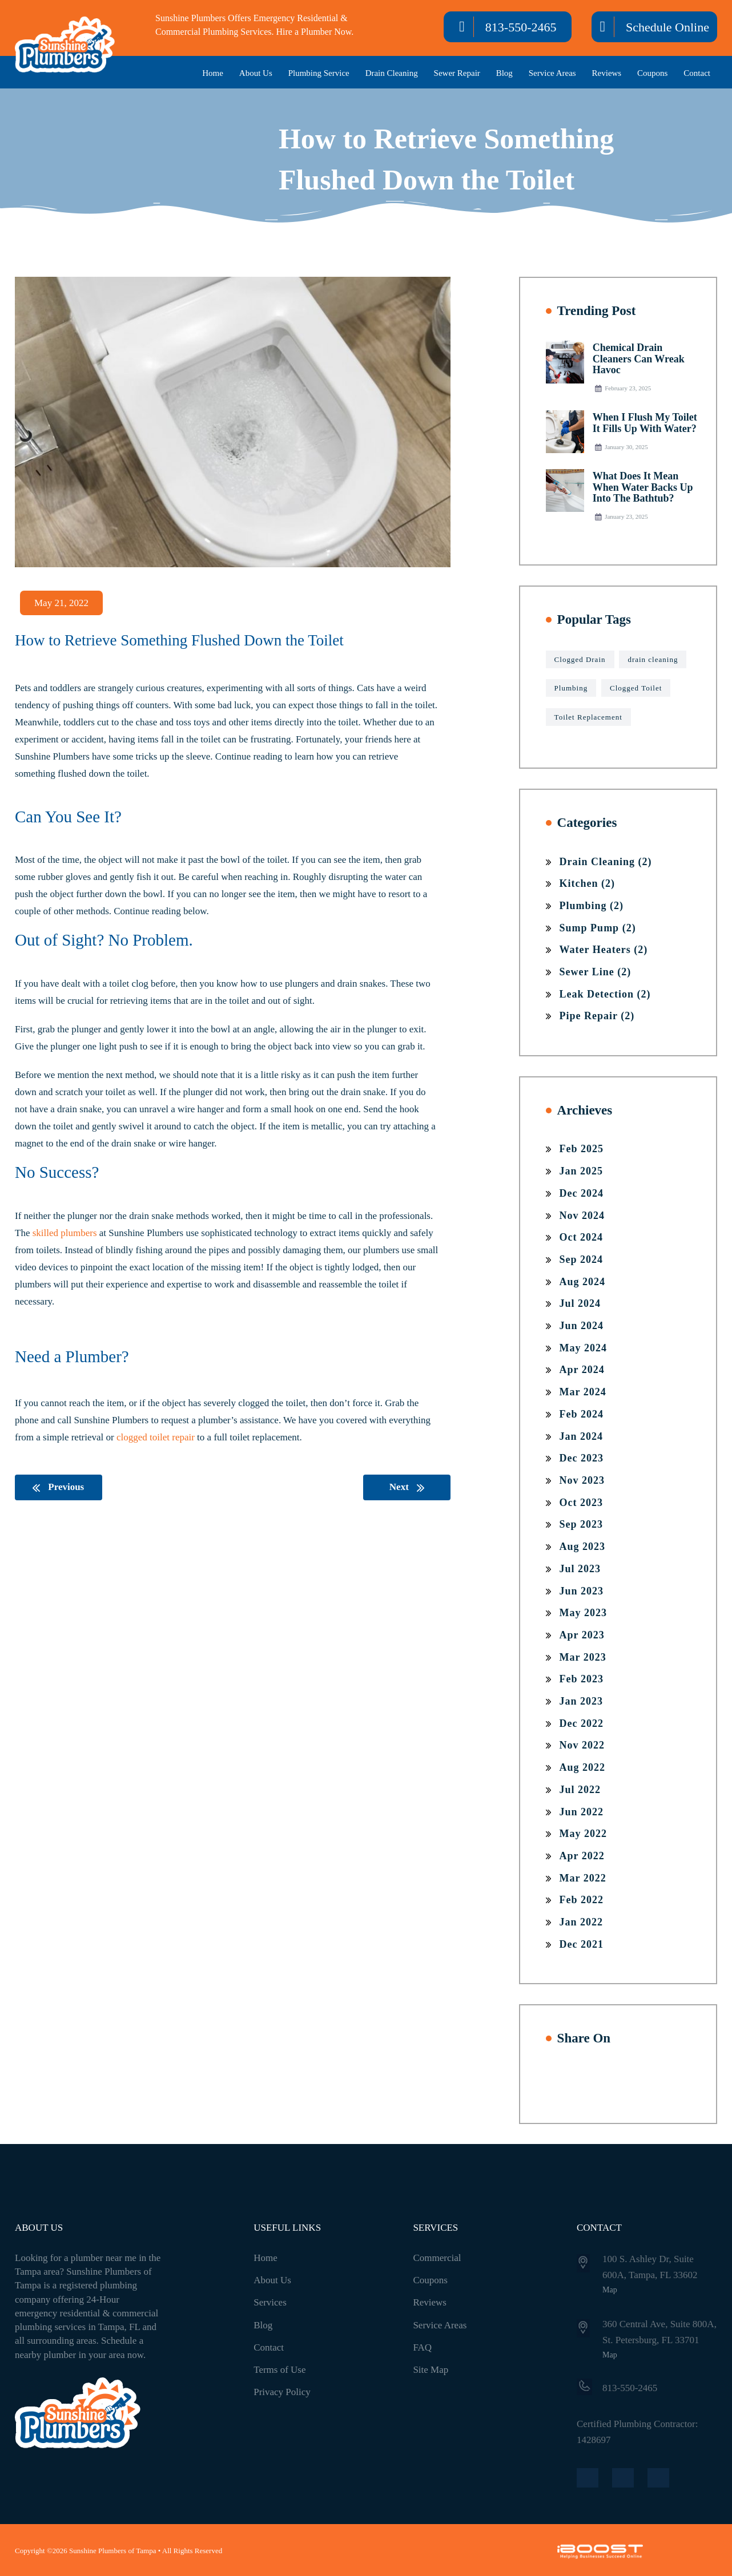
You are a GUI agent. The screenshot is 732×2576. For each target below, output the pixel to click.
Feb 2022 (582, 1899)
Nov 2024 (582, 1215)
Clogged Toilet (636, 688)
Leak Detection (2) (605, 994)
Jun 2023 (582, 1591)
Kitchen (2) (587, 883)
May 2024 (584, 1348)
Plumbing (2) (592, 905)
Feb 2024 (582, 1414)
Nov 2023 (582, 1480)
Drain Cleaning (391, 73)
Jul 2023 (580, 1568)
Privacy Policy (282, 2392)
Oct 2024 (581, 1237)
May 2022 (584, 1833)
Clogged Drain (580, 659)
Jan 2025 (582, 1171)
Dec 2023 (582, 1458)
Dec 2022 (582, 1723)
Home (212, 73)
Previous (66, 1486)
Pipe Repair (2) (597, 1015)
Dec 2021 (582, 1944)
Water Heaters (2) (604, 949)
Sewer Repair (457, 73)
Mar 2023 (583, 1657)
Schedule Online (667, 27)
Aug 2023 (583, 1546)
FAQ (422, 2347)
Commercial (437, 2257)
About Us (255, 73)
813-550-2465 (521, 27)
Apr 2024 (582, 1369)
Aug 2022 (583, 1767)
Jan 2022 (582, 1922)
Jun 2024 (582, 1325)
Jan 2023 (582, 1701)
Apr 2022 (582, 1856)
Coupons (652, 73)
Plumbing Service (318, 73)
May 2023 (584, 1612)
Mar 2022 (583, 1878)
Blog (504, 73)
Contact (696, 73)
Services (270, 2302)
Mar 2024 (583, 1392)
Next (399, 1486)
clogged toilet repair (155, 1437)
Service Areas (552, 73)
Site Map (430, 2369)
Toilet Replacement (588, 717)
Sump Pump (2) (598, 928)
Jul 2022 (580, 1789)
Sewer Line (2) (596, 972)
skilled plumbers (65, 1233)
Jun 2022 (582, 1812)
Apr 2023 (582, 1635)
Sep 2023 (582, 1524)
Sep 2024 (582, 1259)
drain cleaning (653, 659)
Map (609, 2290)
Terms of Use (279, 2369)
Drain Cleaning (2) (606, 861)
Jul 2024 (580, 1303)
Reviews (607, 73)
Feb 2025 (582, 1148)
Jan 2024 (582, 1436)
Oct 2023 (581, 1502)
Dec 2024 (582, 1193)
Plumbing (571, 688)
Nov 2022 (582, 1745)
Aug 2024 (583, 1281)
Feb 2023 (582, 1679)
